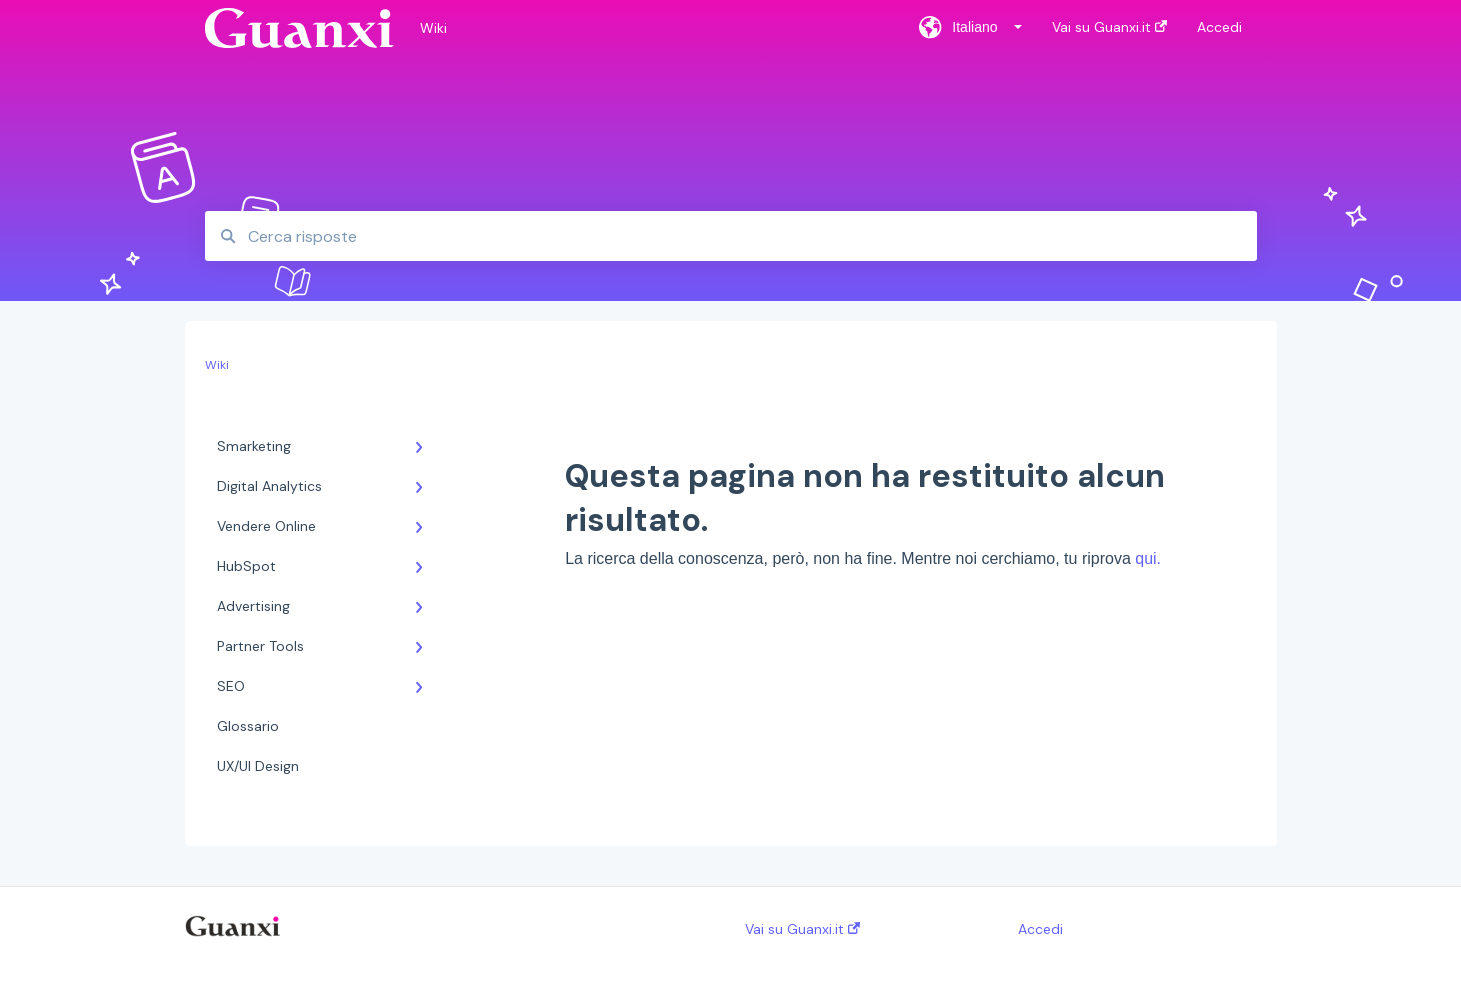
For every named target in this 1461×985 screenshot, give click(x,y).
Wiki (433, 28)
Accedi (1040, 929)
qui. (1148, 558)
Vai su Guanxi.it (802, 929)
